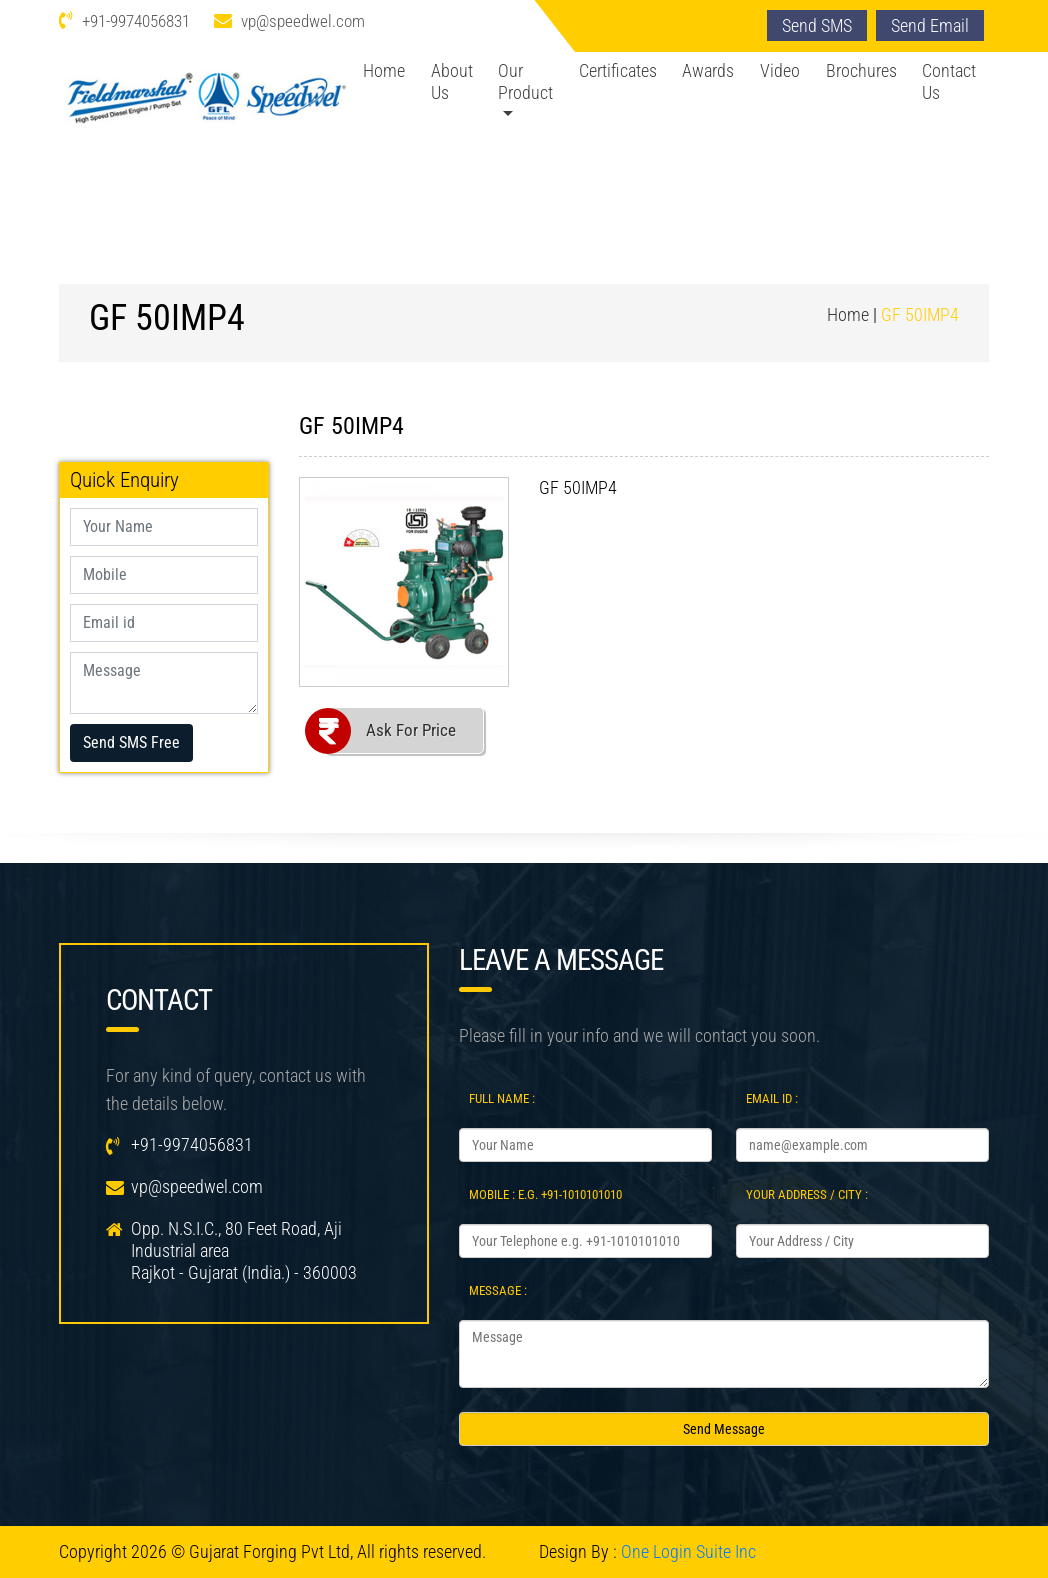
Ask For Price (411, 730)
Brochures (861, 70)
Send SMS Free (131, 742)
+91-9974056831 (136, 21)
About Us (452, 81)
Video (780, 70)
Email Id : (772, 1098)
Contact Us (949, 81)
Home (384, 70)
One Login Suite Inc (688, 1551)
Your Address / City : (807, 1194)
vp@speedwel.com (303, 21)
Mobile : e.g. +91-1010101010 (545, 1194)
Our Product (525, 81)
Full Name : (502, 1098)
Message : (498, 1290)
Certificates (618, 70)
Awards (708, 70)
